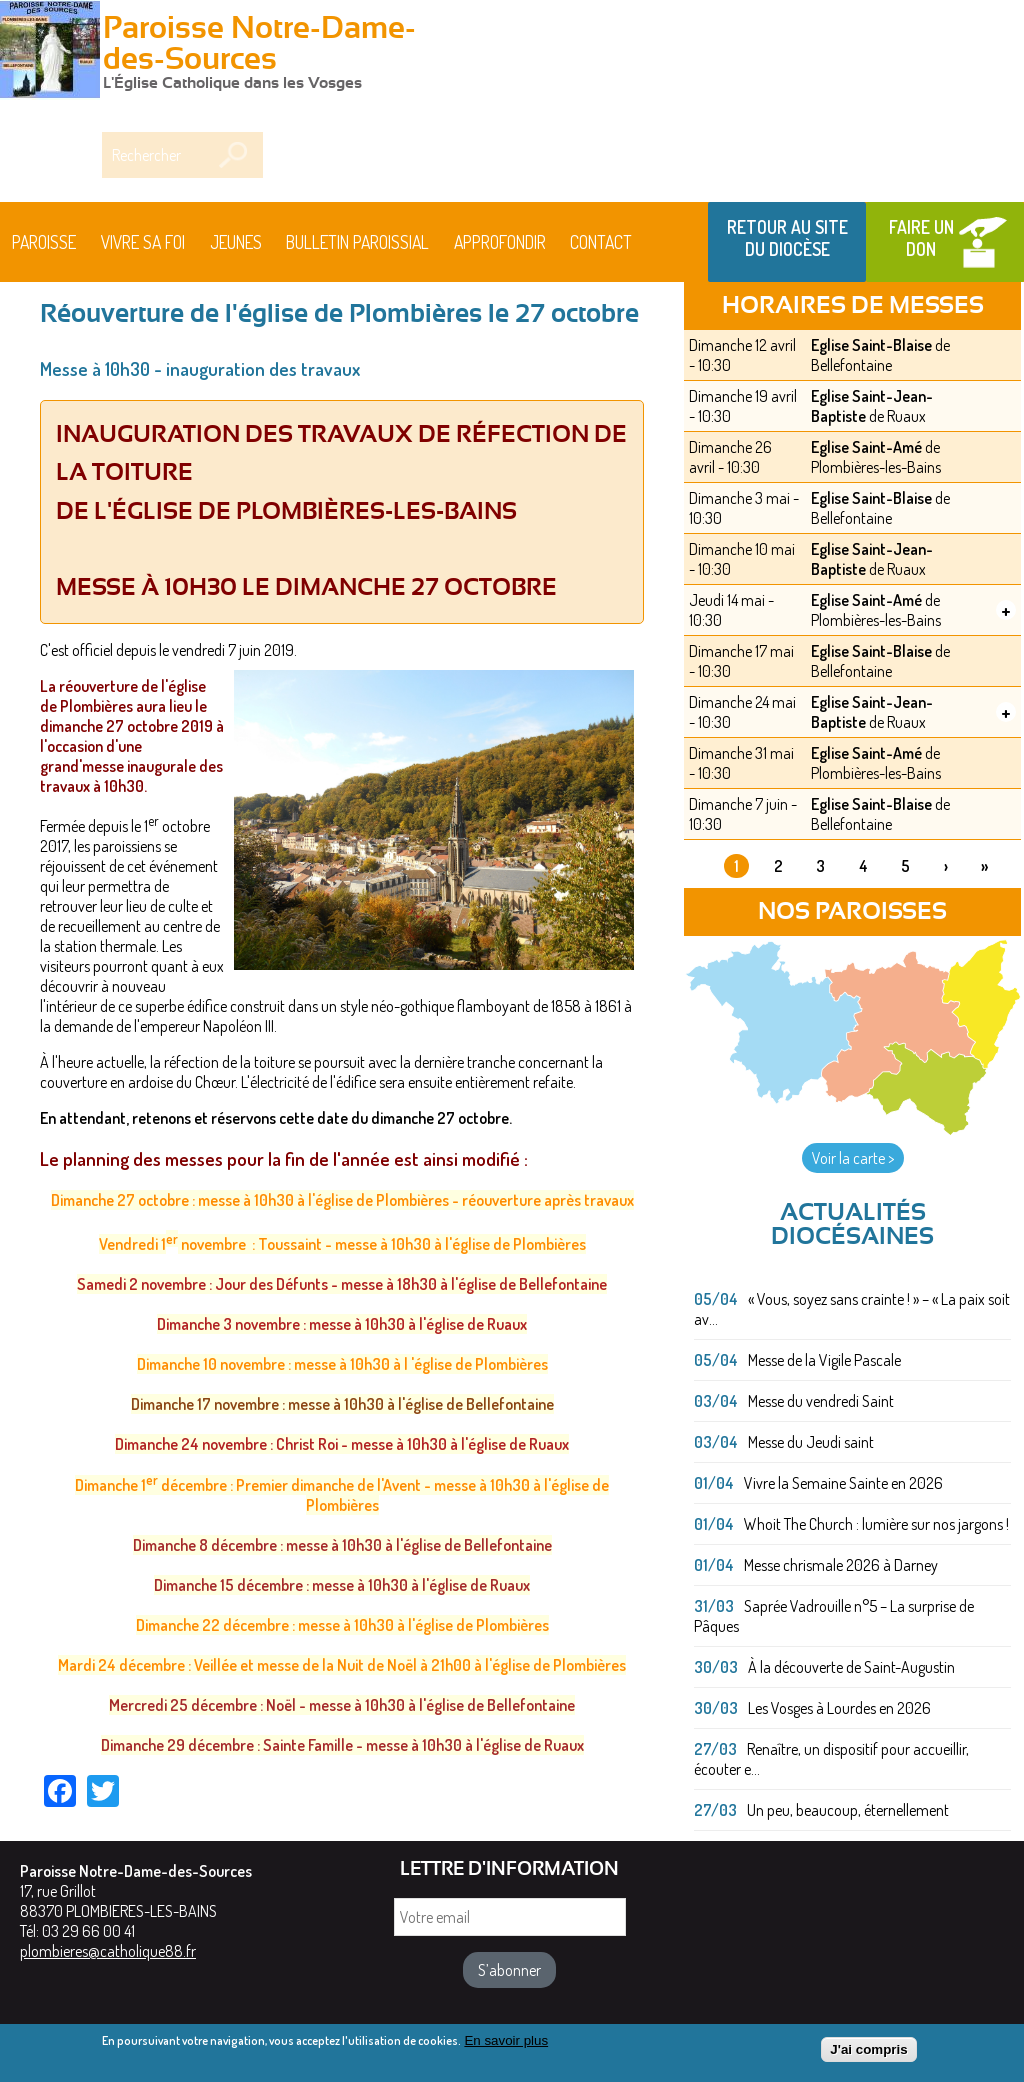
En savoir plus (506, 2042)
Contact (601, 242)
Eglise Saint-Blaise (871, 345)
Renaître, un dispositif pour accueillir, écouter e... (831, 1759)
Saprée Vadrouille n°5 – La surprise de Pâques (834, 1616)
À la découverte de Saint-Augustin (851, 1667)
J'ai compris (868, 2051)
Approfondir (500, 242)
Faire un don (921, 238)
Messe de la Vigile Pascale (824, 1360)
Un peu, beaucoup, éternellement (848, 1810)
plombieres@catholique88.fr (108, 1951)
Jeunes (236, 242)
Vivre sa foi (143, 242)
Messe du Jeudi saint (811, 1442)
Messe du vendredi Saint (821, 1401)
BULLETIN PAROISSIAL (357, 242)
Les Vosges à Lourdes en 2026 (839, 1708)
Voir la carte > (853, 1158)
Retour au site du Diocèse (787, 238)
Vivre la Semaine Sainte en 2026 (843, 1483)
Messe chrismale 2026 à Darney (841, 1565)
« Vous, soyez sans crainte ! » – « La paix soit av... (852, 1309)
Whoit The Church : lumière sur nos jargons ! (876, 1524)
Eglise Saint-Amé (866, 447)
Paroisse (44, 242)
